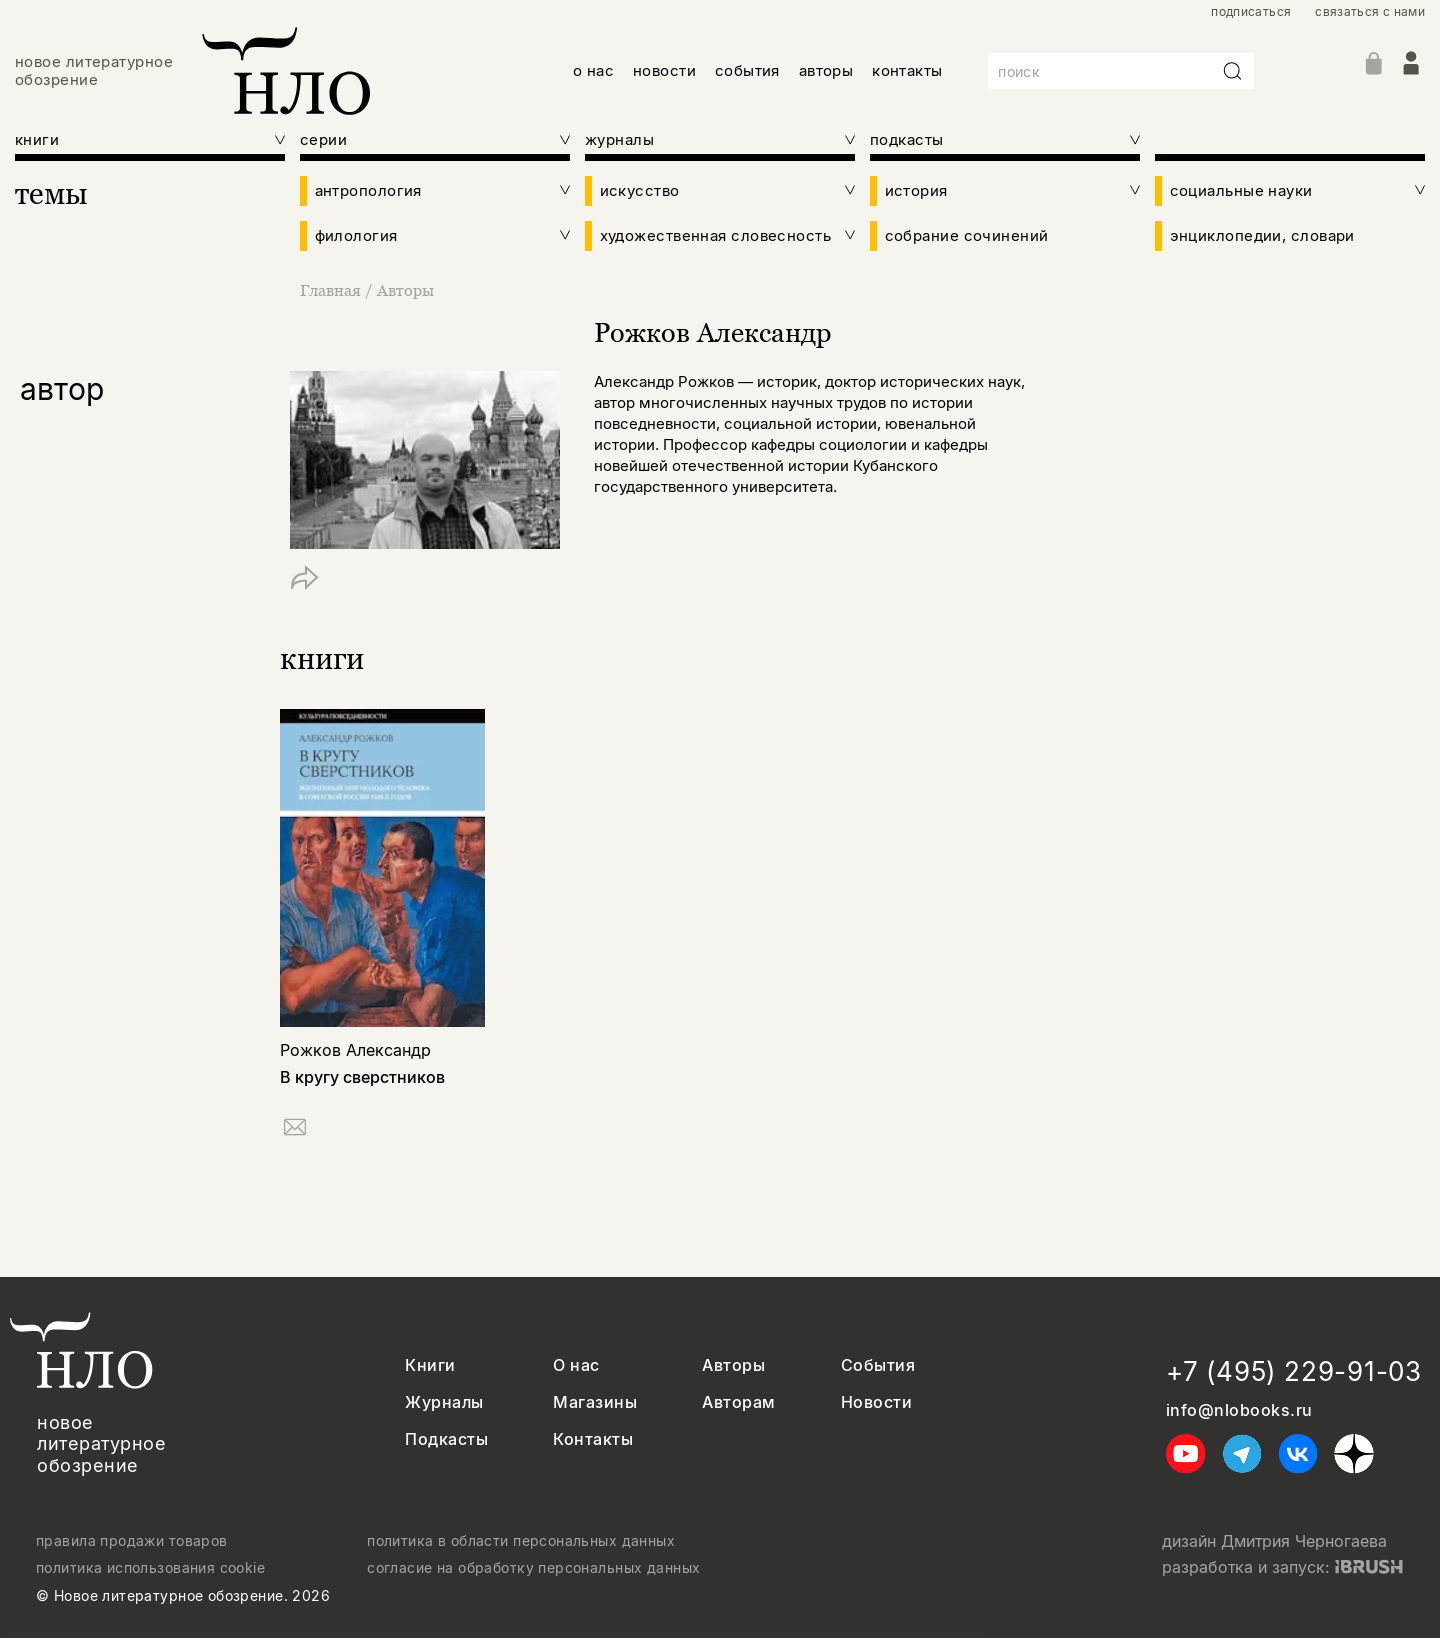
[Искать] (1233, 71)
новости (664, 70)
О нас (576, 1365)
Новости (876, 1402)
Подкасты (446, 1439)
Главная (332, 290)
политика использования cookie (150, 1568)
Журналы (444, 1402)
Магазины (595, 1402)
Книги (430, 1365)
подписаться (1251, 12)
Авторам (738, 1402)
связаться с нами (1370, 12)
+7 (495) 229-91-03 (1294, 1371)
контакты (907, 70)
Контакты (593, 1439)
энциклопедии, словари (1262, 236)
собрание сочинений (967, 236)
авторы (826, 70)
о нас (593, 70)
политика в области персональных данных (521, 1541)
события (747, 70)
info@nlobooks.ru (1239, 1410)
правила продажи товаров (132, 1541)
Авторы (405, 290)
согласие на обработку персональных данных (533, 1568)
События (878, 1365)
